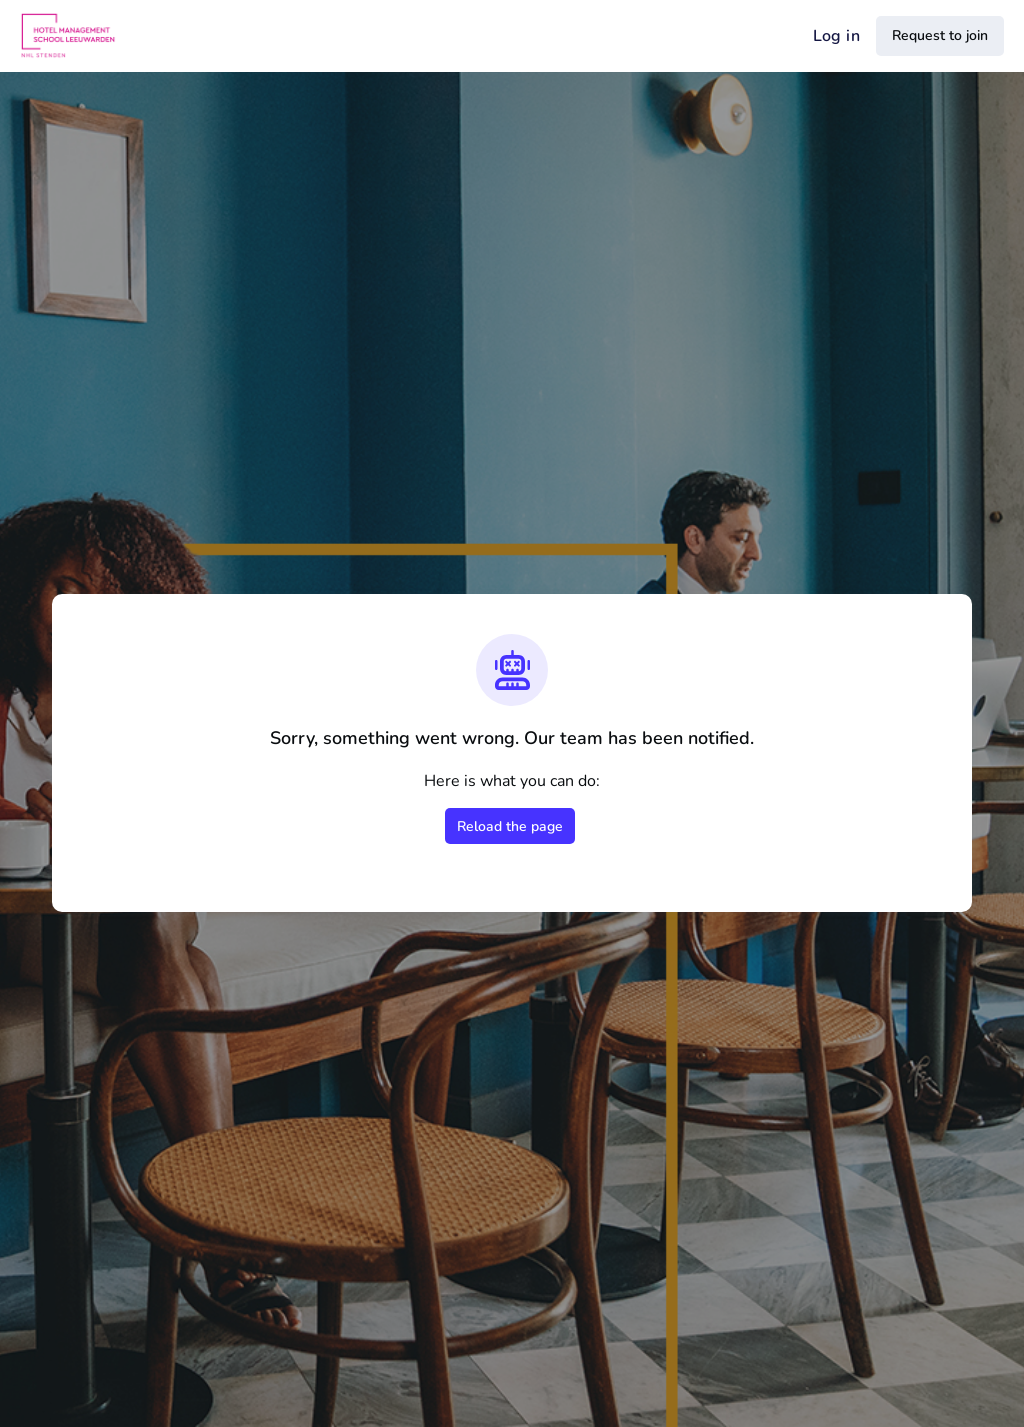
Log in (836, 36)
